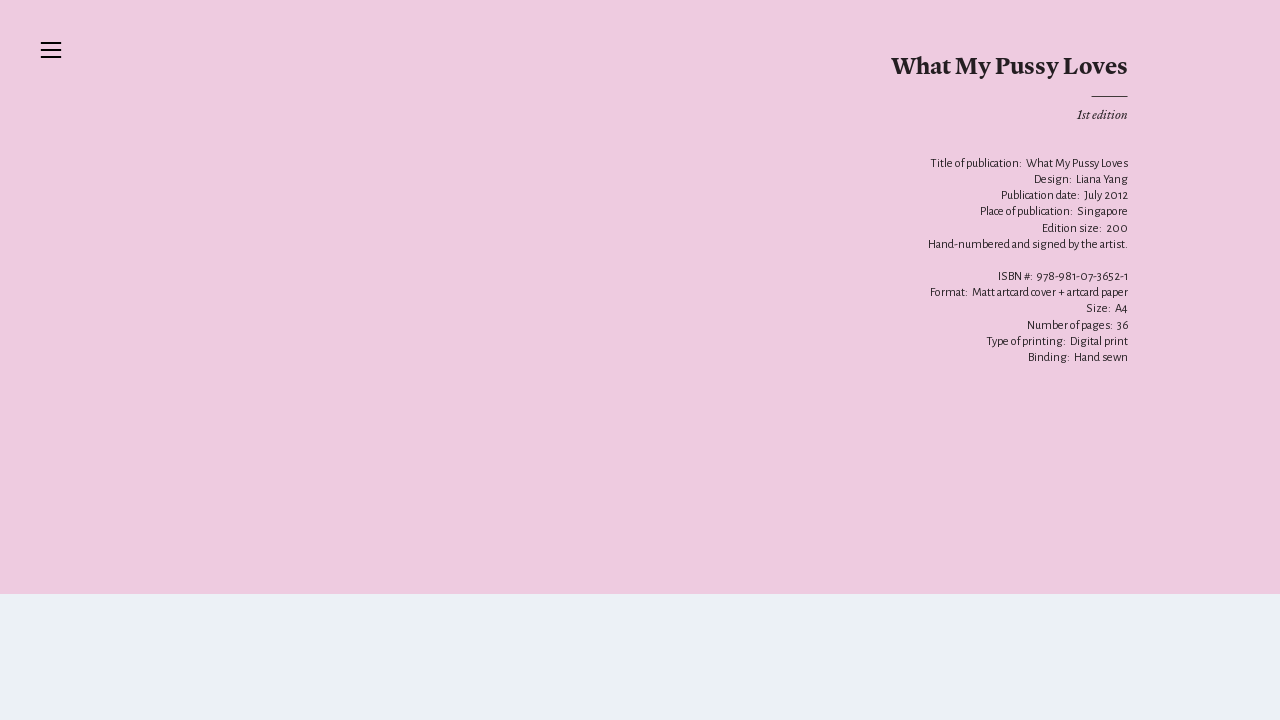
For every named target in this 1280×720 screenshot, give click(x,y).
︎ (51, 50)
